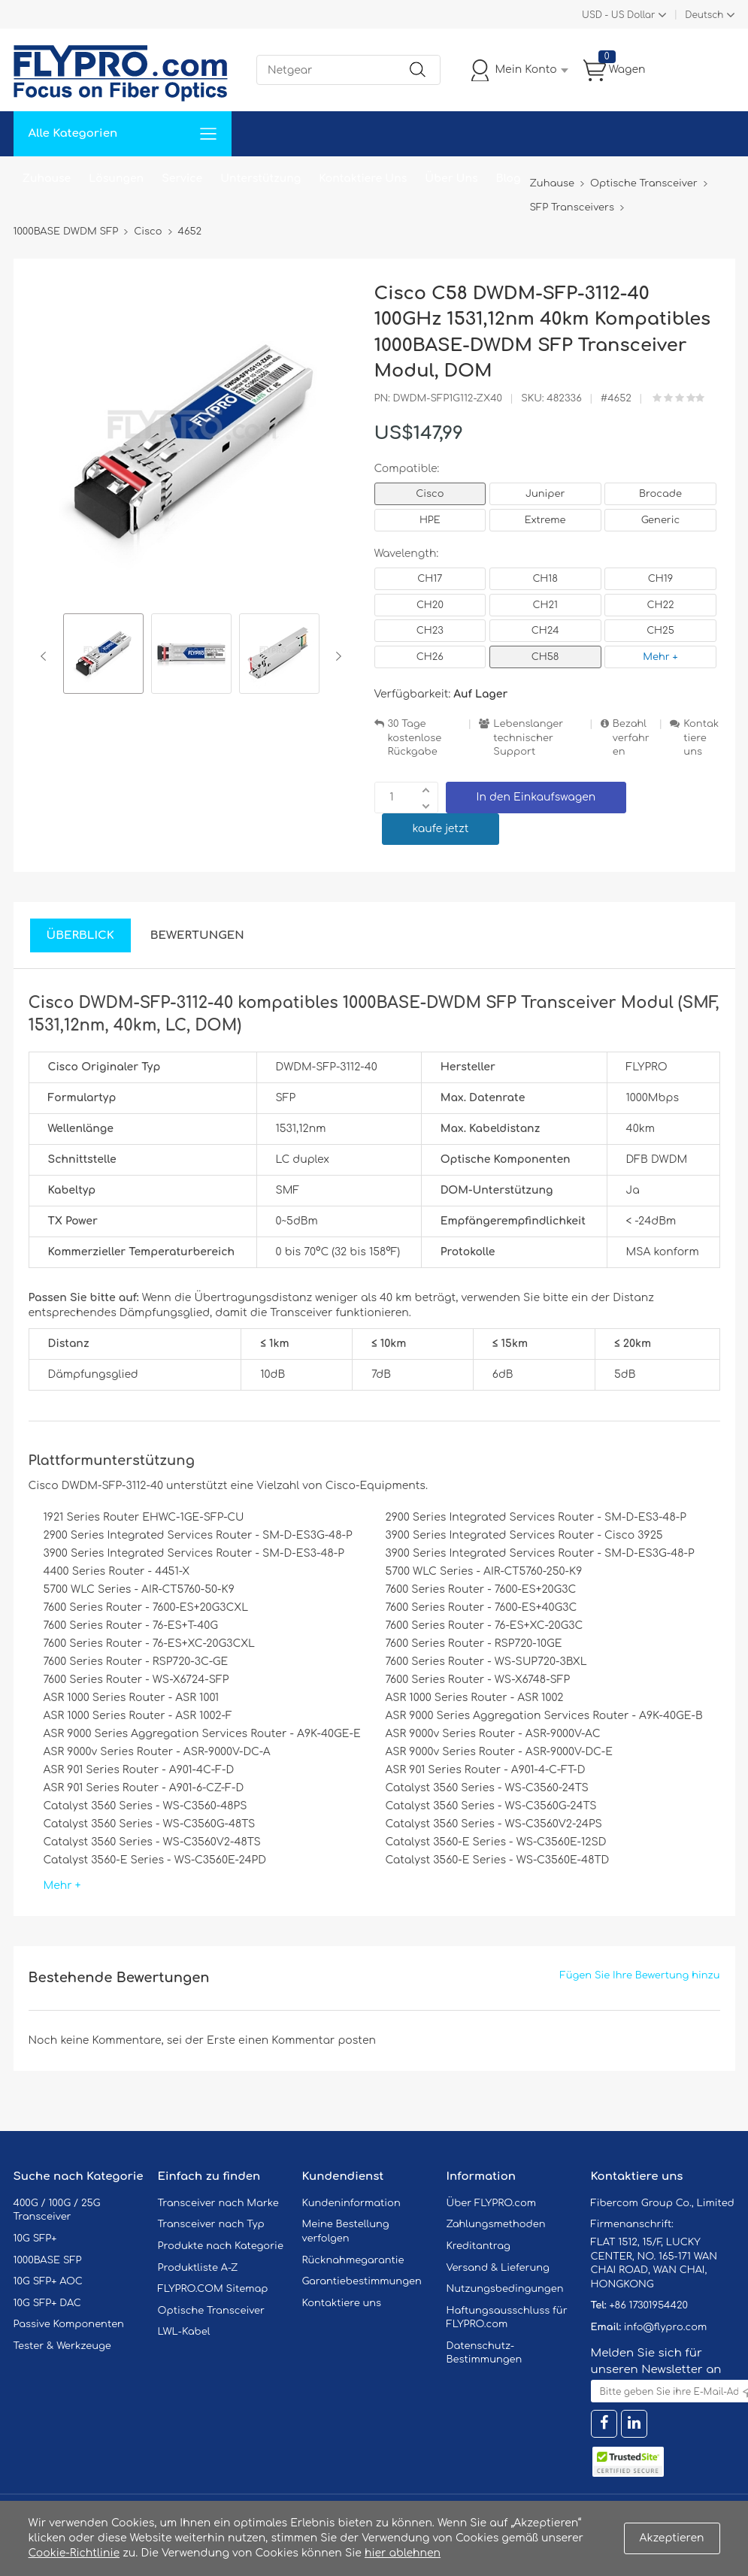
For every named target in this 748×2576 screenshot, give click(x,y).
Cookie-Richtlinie (74, 2553)
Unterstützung (260, 178)
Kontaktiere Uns (363, 178)
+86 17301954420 (648, 2305)
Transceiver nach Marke (218, 2203)
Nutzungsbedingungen (505, 2289)
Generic (660, 520)
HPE (430, 520)
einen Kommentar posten (307, 2040)
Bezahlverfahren (631, 738)
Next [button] (335, 656)
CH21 (544, 605)
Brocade (660, 494)
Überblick (80, 935)
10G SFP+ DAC (47, 2303)
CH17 (429, 579)
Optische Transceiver (211, 2310)
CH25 (660, 630)
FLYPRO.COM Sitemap (213, 2289)
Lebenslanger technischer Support (528, 738)
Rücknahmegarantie (353, 2260)
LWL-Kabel (184, 2331)
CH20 (430, 605)
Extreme (545, 520)
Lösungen (116, 178)
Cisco (430, 494)
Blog (508, 178)
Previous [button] (46, 656)
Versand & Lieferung (498, 2268)
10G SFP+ (35, 2238)
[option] (103, 655)
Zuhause (47, 178)
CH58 (545, 657)
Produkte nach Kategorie (220, 2246)
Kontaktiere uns (701, 738)
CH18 (545, 579)
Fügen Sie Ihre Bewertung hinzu (640, 1975)
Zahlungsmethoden (496, 2224)
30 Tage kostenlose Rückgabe (415, 738)
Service (182, 178)
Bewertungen (197, 935)
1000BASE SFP (48, 2260)
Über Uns (451, 178)
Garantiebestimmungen (362, 2281)
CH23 (430, 630)
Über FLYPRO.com (492, 2203)
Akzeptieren (672, 2538)
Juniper (545, 494)
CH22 (660, 605)
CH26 (430, 657)
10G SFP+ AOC (48, 2281)
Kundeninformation (351, 2203)
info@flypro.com (665, 2327)
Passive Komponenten (69, 2324)
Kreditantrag (478, 2246)
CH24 (545, 630)
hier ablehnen (403, 2553)
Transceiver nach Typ (211, 2224)
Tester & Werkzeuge (62, 2346)
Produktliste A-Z (198, 2268)
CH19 (660, 579)
